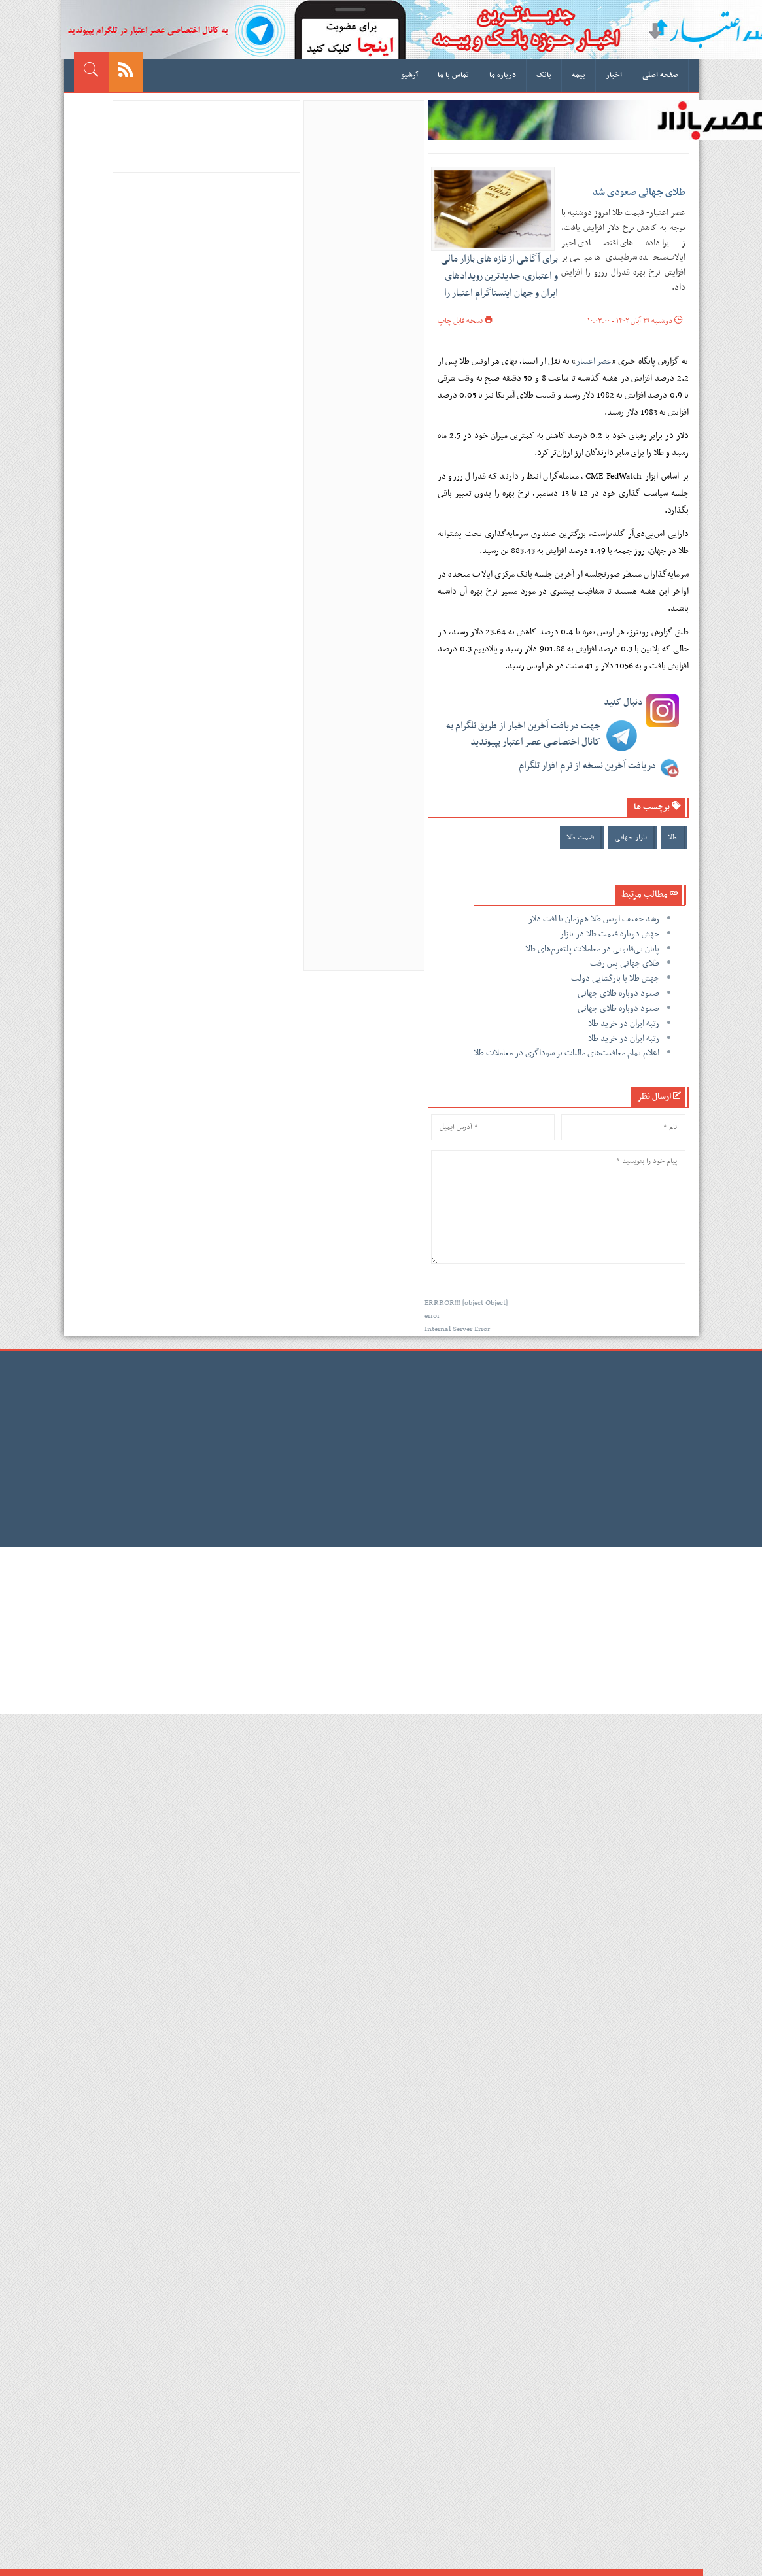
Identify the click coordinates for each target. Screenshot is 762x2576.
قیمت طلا (580, 837)
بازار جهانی (631, 837)
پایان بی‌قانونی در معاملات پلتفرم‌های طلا (592, 949)
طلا (672, 837)
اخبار (614, 75)
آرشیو (409, 75)
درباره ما (502, 75)
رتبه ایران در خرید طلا (623, 1023)
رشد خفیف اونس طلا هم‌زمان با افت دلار (593, 918)
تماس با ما (453, 75)
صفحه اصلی (660, 75)
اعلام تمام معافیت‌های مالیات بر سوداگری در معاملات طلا (566, 1052)
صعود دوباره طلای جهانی (618, 993)
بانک (543, 75)
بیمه (578, 75)
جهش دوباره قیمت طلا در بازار (609, 933)
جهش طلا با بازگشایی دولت (615, 978)
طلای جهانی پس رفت (624, 963)
